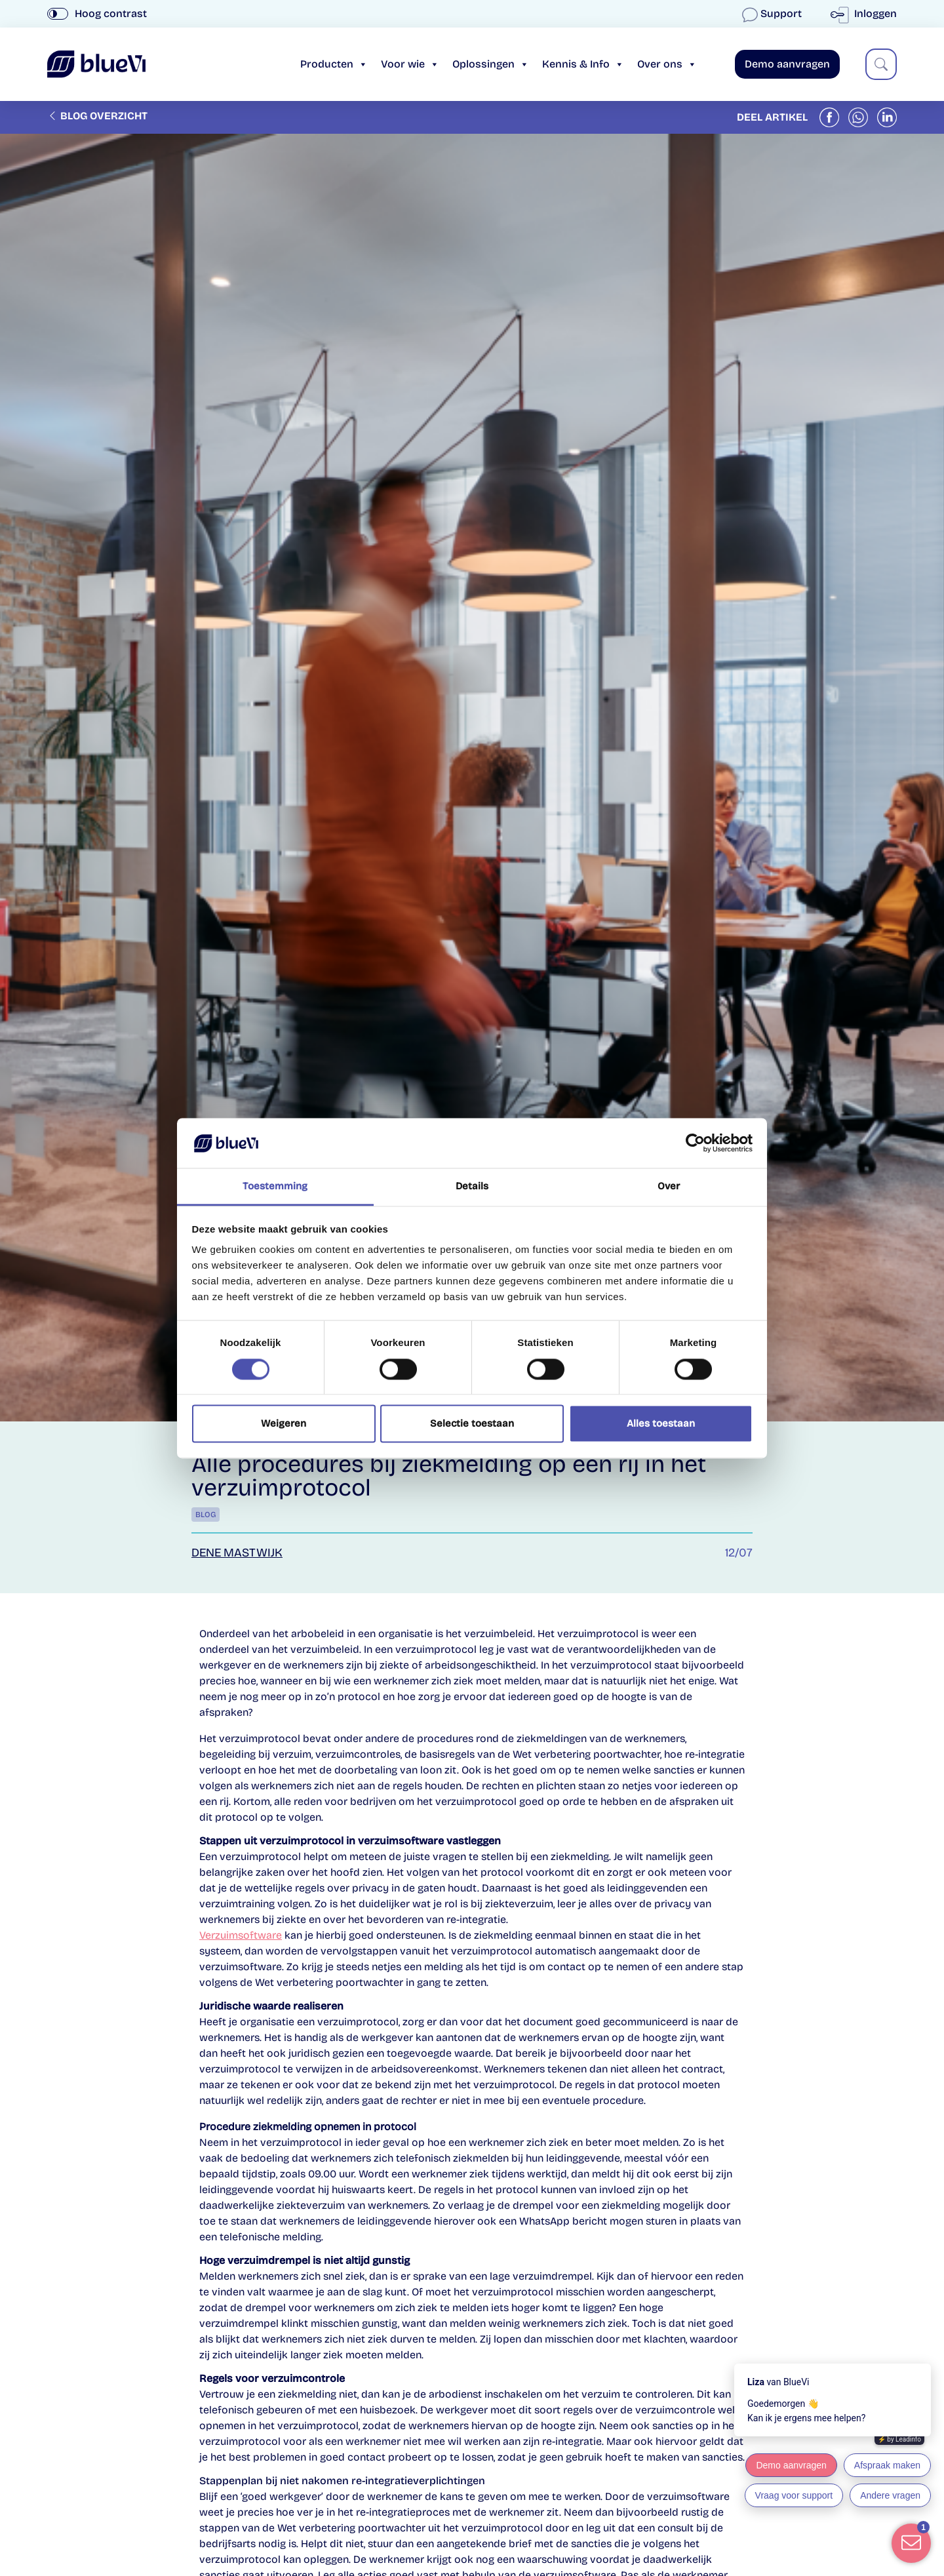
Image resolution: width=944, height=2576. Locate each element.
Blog (205, 1514)
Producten (334, 64)
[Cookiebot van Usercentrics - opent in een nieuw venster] (695, 1143)
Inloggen (866, 13)
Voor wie (410, 64)
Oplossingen (490, 64)
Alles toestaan (661, 1424)
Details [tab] (472, 1187)
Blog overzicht (97, 115)
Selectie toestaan (472, 1424)
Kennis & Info (583, 64)
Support (773, 13)
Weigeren (283, 1424)
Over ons (667, 64)
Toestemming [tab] (275, 1187)
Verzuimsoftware (240, 1935)
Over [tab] (669, 1187)
